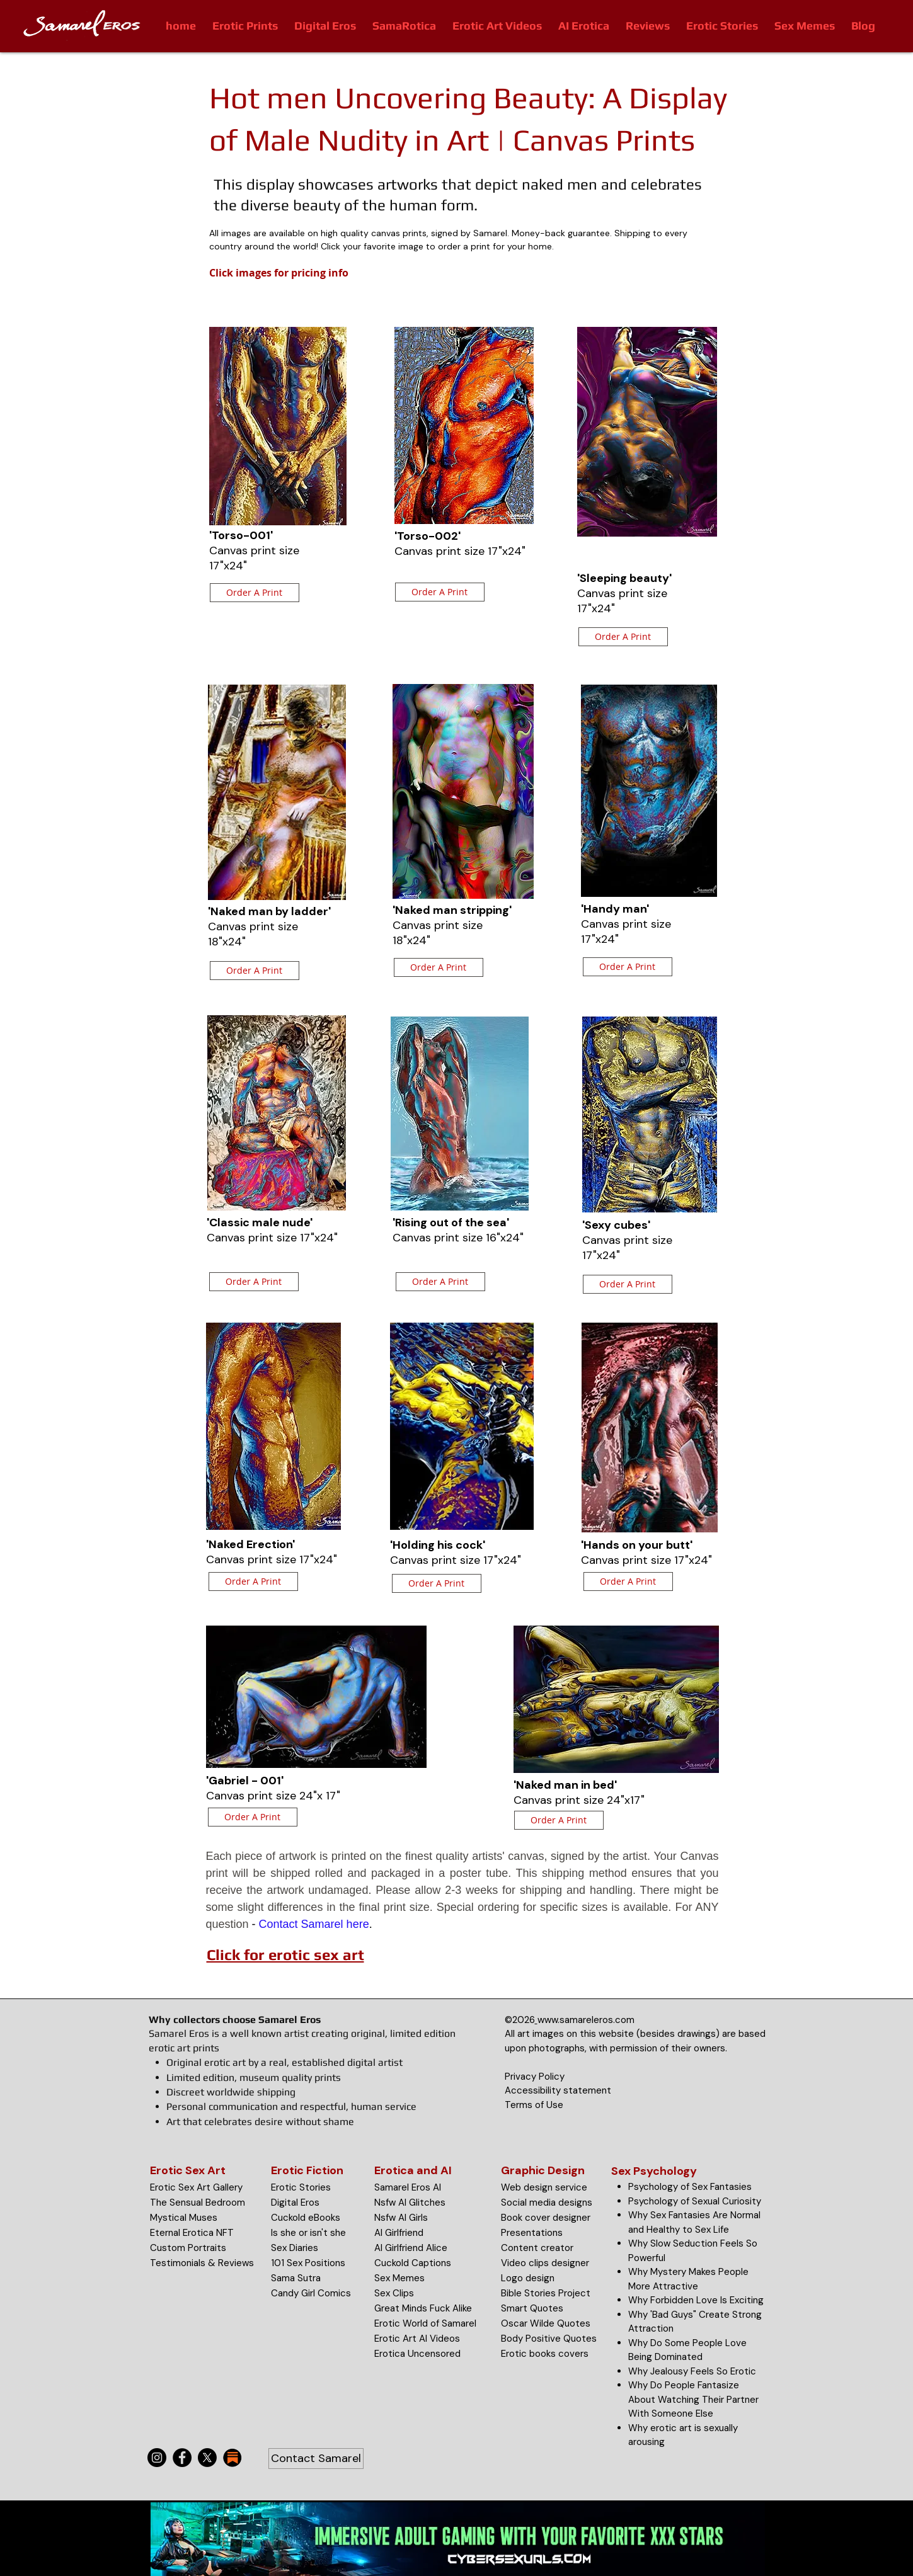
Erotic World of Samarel (425, 2323)
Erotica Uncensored (417, 2353)
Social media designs (546, 2202)
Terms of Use (534, 2105)
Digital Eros (295, 2202)
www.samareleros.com (586, 2020)
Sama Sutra (296, 2278)
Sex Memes (399, 2278)
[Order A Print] (254, 592)
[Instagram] (156, 2457)
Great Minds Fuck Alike (423, 2308)
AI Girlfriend (398, 2232)
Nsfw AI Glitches (409, 2202)
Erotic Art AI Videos (417, 2338)
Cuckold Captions (412, 2263)
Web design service (544, 2187)
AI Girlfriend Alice (410, 2248)
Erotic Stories (301, 2187)
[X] (207, 2457)
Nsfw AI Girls (401, 2217)
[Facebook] (182, 2457)
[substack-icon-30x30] (232, 2457)
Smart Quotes (532, 2308)
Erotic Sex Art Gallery (196, 2187)
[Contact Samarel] (316, 2458)
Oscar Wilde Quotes (545, 2323)
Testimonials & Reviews (202, 2263)
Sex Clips (394, 2293)
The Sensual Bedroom (197, 2202)
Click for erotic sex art (285, 1954)
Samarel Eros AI (407, 2187)
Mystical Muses (183, 2217)
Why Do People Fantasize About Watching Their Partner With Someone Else (693, 2399)
